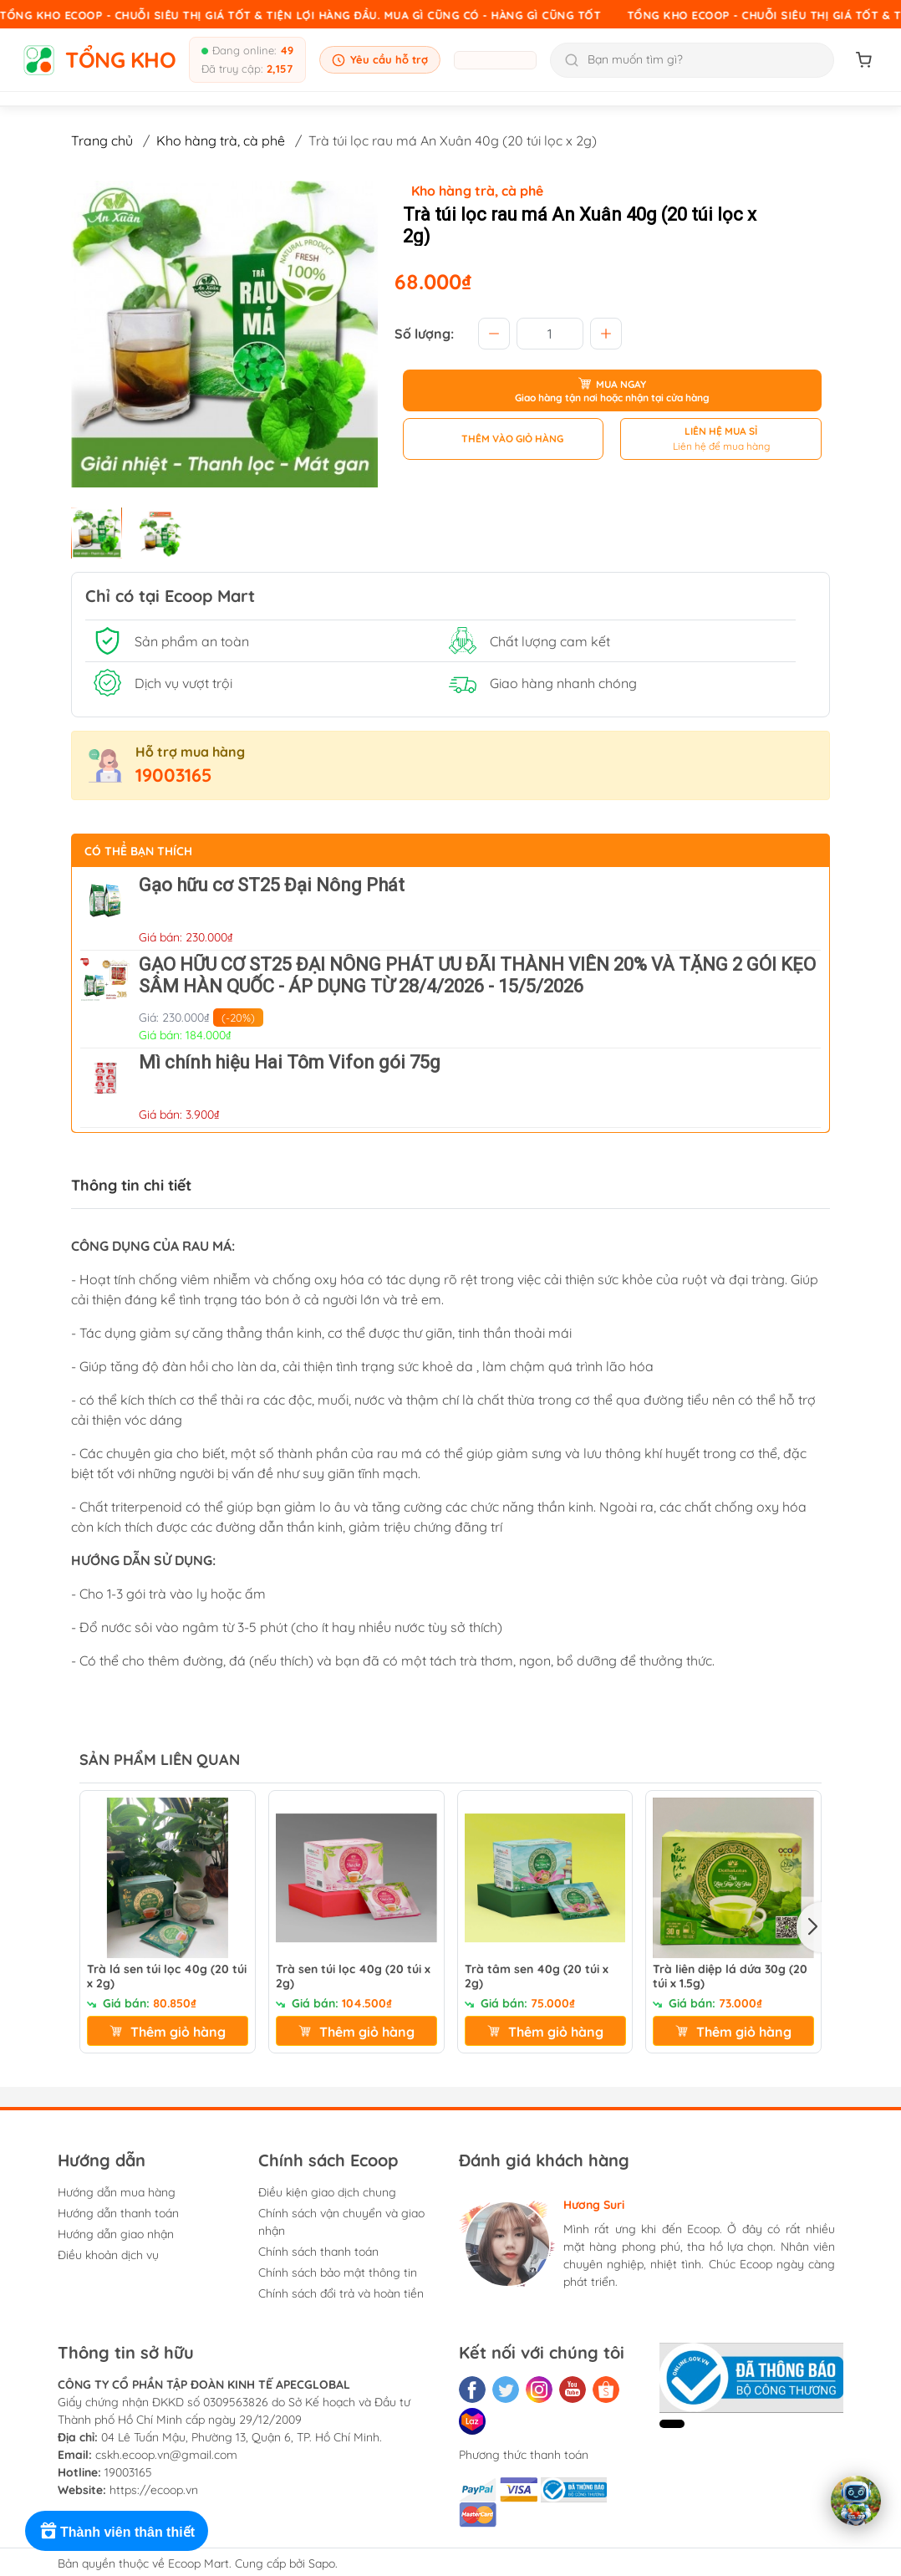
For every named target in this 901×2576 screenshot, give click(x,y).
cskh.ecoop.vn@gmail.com (166, 2454)
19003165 (173, 775)
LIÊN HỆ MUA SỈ (721, 431)
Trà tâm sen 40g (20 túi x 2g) (536, 1976)
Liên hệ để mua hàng (721, 446)
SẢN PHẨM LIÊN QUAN (159, 1759)
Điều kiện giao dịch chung (327, 2192)
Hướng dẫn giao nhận (116, 2234)
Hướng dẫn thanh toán (118, 2213)
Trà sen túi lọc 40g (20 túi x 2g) (353, 1976)
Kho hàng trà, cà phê (220, 140)
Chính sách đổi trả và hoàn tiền (341, 2293)
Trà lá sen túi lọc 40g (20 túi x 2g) (167, 1976)
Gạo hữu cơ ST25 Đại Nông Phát (272, 885)
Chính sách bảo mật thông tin (337, 2272)
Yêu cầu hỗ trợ (380, 60)
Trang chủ (102, 140)
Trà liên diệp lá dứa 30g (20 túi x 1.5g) (730, 1976)
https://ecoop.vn (153, 2489)
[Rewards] (116, 2531)
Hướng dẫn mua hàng (117, 2192)
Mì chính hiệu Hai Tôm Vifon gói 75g (289, 1062)
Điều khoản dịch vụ (108, 2254)
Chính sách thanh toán (318, 2251)
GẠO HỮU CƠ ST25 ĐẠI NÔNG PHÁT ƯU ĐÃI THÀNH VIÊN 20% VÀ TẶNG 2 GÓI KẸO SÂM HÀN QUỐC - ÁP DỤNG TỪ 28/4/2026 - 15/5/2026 (477, 975)
